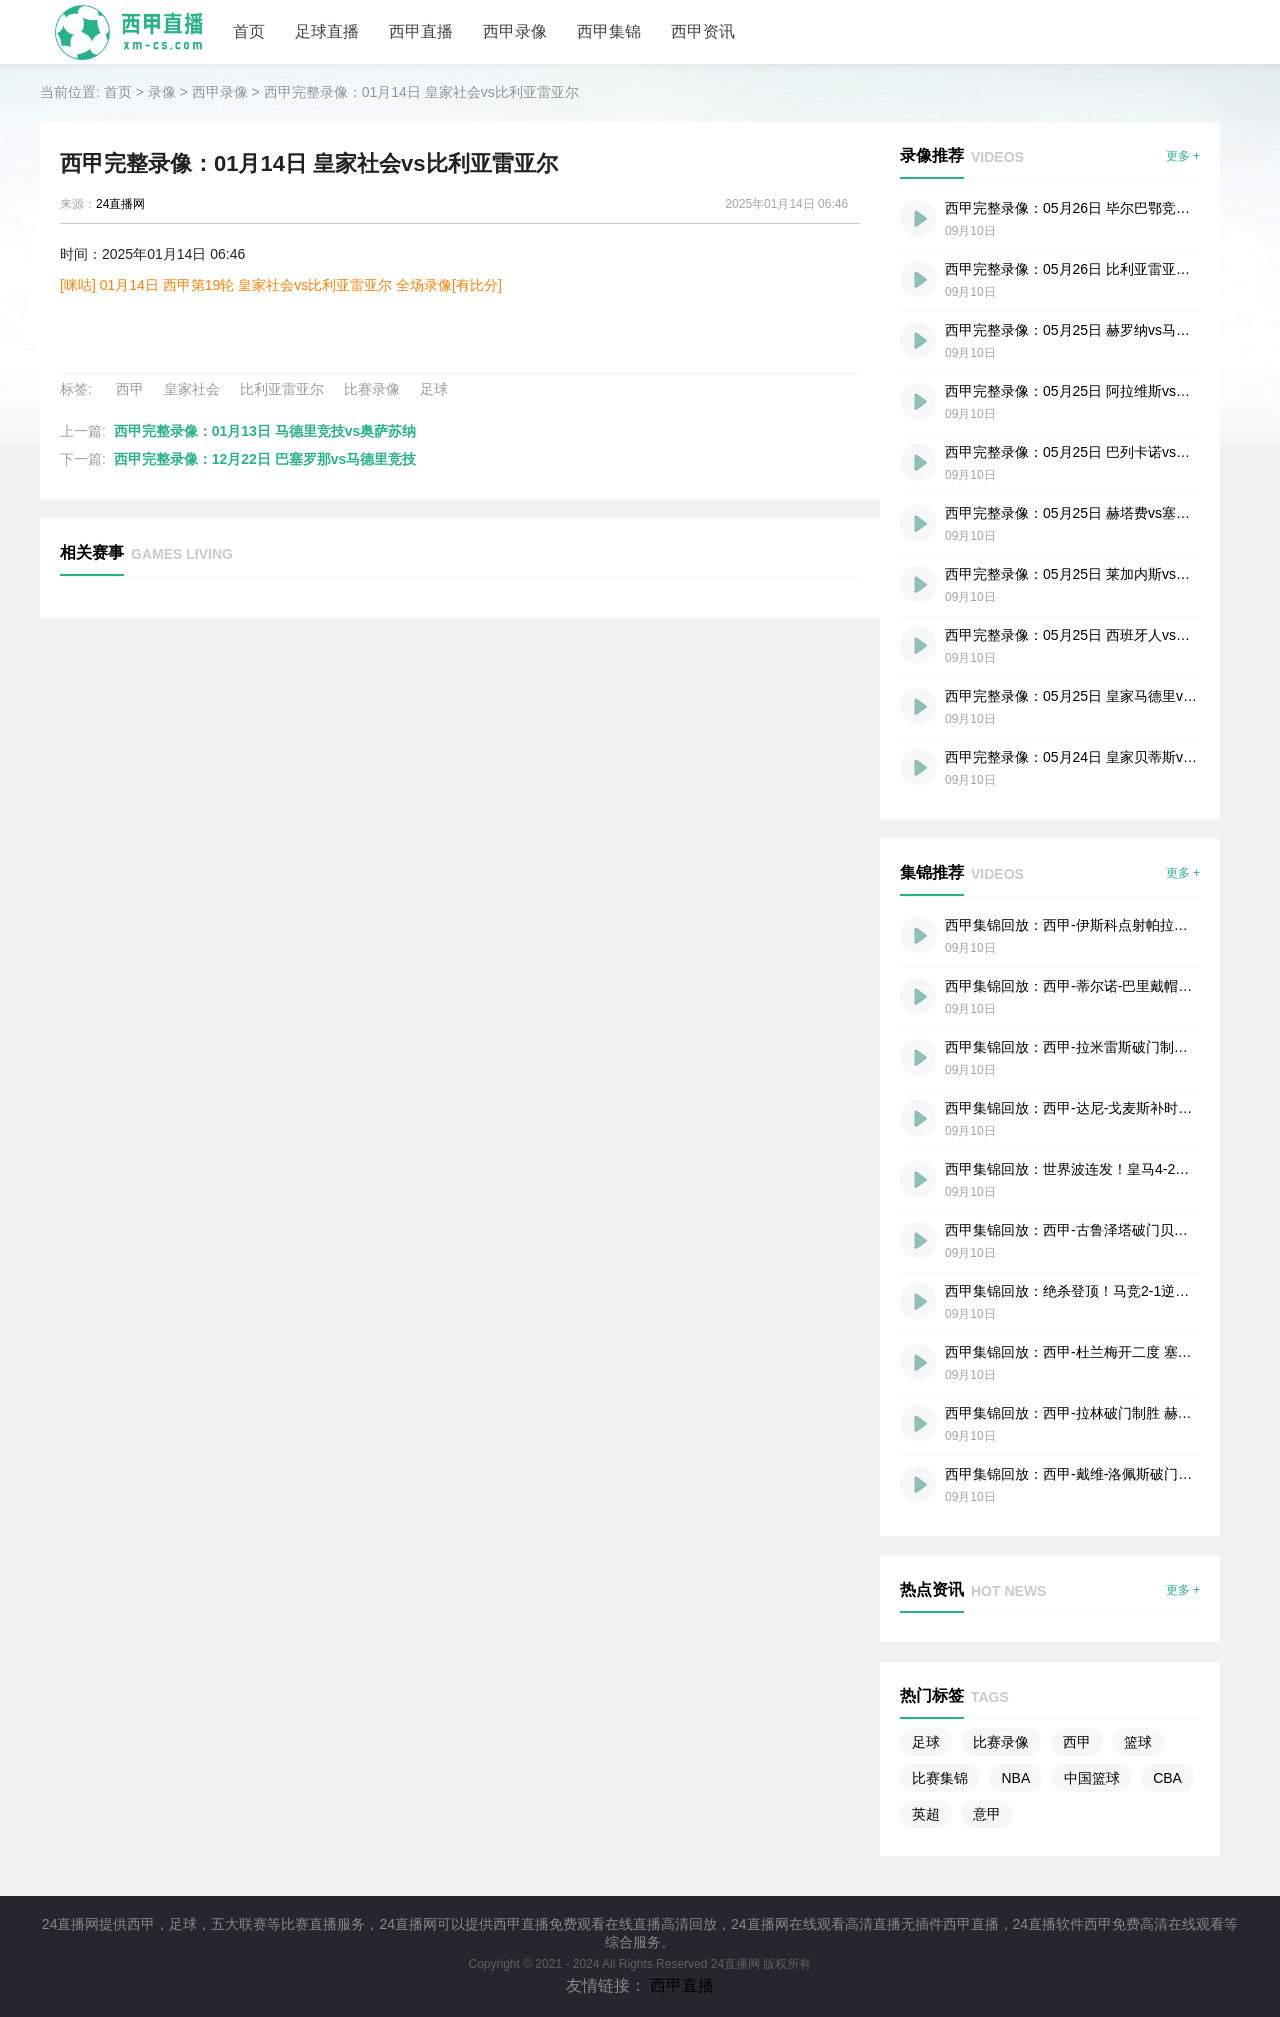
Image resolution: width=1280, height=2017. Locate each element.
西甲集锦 (609, 31)
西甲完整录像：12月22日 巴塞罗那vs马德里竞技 (265, 459)
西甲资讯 (703, 31)
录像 (162, 92)
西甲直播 (421, 31)
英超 (926, 1814)
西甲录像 (515, 31)
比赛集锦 (940, 1778)
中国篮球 (1092, 1778)
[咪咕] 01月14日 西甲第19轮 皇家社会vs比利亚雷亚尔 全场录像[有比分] (281, 285)
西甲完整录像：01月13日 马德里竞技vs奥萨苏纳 (265, 431)
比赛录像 (372, 389)
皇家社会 (192, 389)
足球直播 (327, 31)
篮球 (1138, 1742)
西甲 (130, 389)
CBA (1167, 1778)
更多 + (1183, 156)
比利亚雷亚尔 (282, 389)
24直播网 (120, 204)
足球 (434, 389)
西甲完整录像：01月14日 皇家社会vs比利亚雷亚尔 (421, 92)
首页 (249, 31)
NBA (1015, 1778)
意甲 (987, 1814)
